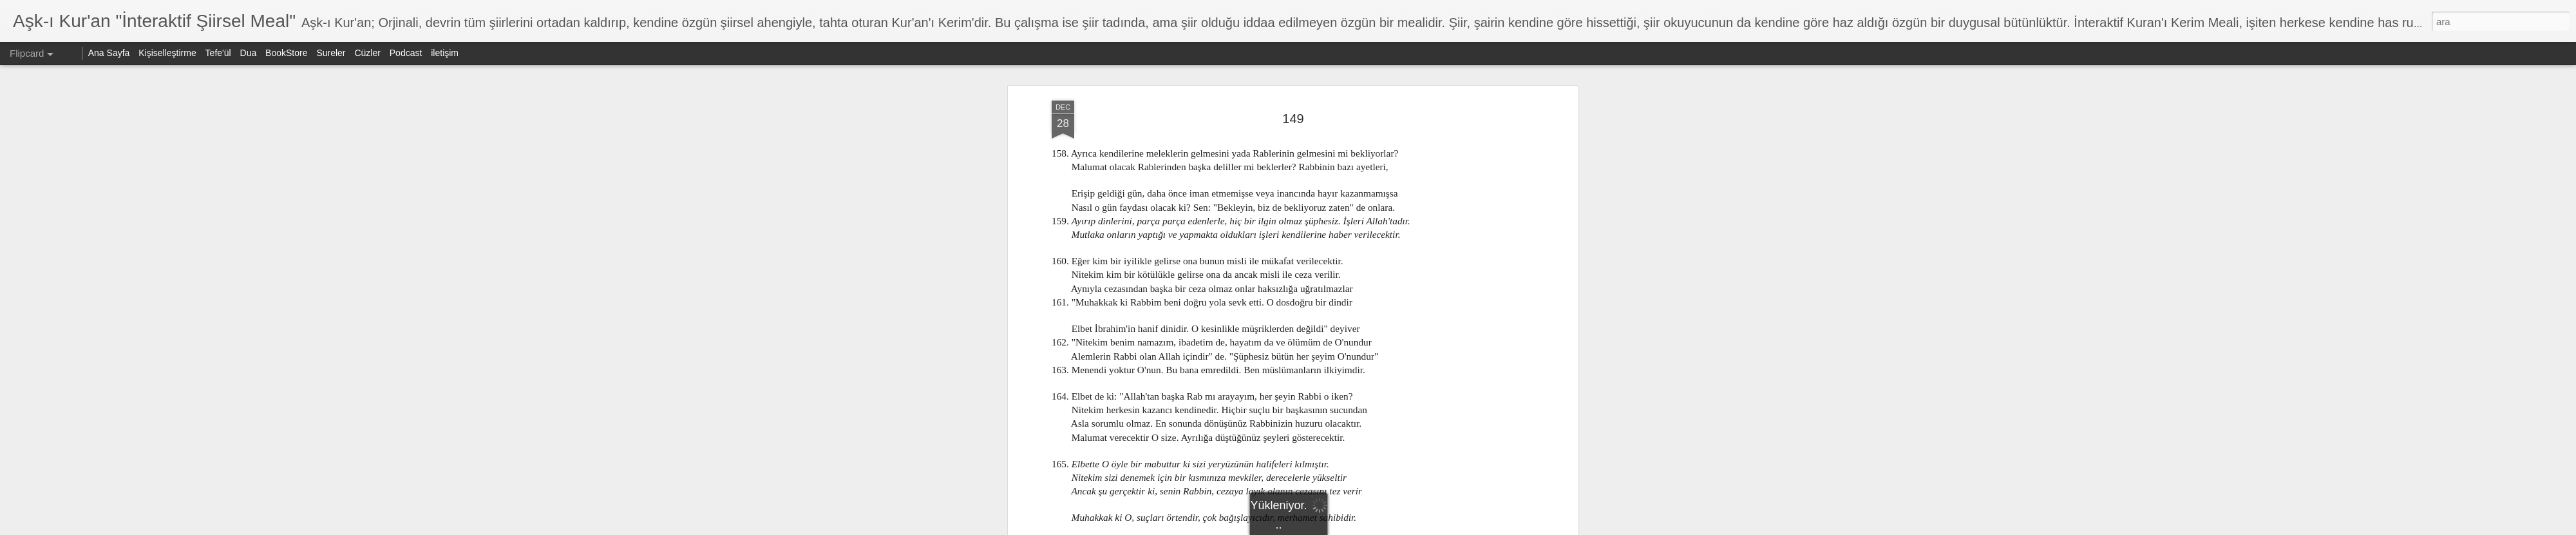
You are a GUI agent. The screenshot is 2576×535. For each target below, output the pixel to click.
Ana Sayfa (109, 53)
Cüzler (367, 53)
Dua (248, 53)
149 (1292, 96)
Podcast (406, 53)
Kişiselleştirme (167, 53)
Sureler (330, 53)
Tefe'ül (218, 53)
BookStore (286, 53)
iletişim (445, 53)
